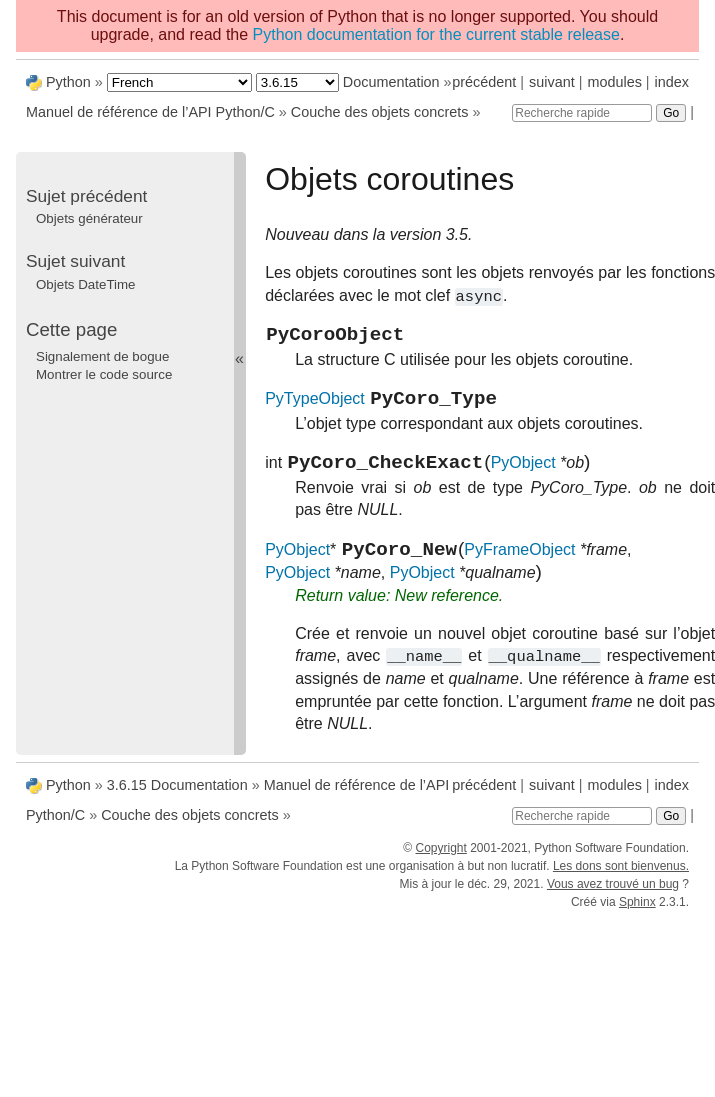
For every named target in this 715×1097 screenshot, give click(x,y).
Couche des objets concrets (380, 112)
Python (68, 82)
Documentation (391, 82)
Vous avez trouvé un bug (613, 899)
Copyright (440, 863)
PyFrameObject (519, 567)
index (672, 82)
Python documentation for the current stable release (436, 34)
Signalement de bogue (102, 356)
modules (614, 82)
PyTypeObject (315, 408)
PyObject (523, 476)
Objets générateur (89, 218)
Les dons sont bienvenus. (621, 881)
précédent (484, 82)
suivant (552, 82)
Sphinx (637, 917)
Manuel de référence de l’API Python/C (150, 112)
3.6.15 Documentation (177, 800)
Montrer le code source (104, 374)
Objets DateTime (86, 284)
